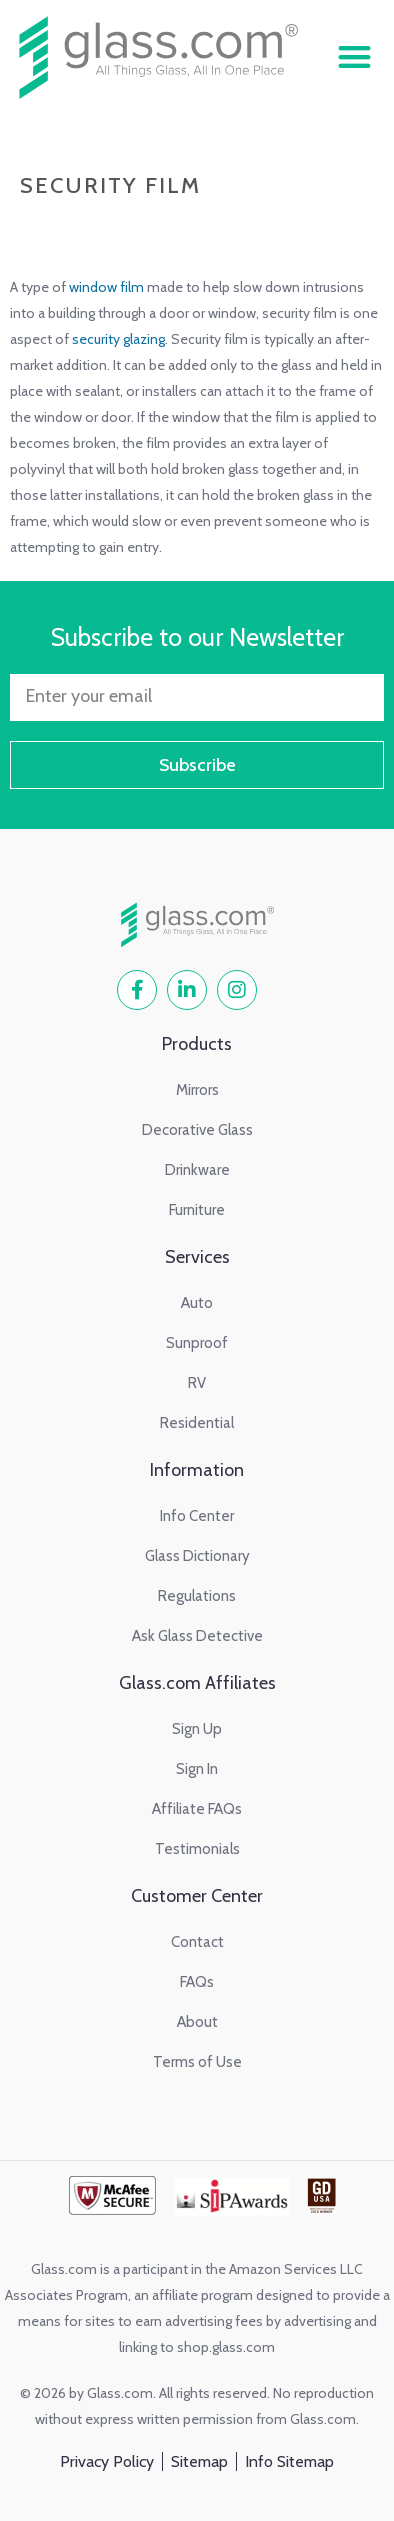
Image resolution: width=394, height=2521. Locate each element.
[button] (354, 57)
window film (106, 287)
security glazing (118, 339)
